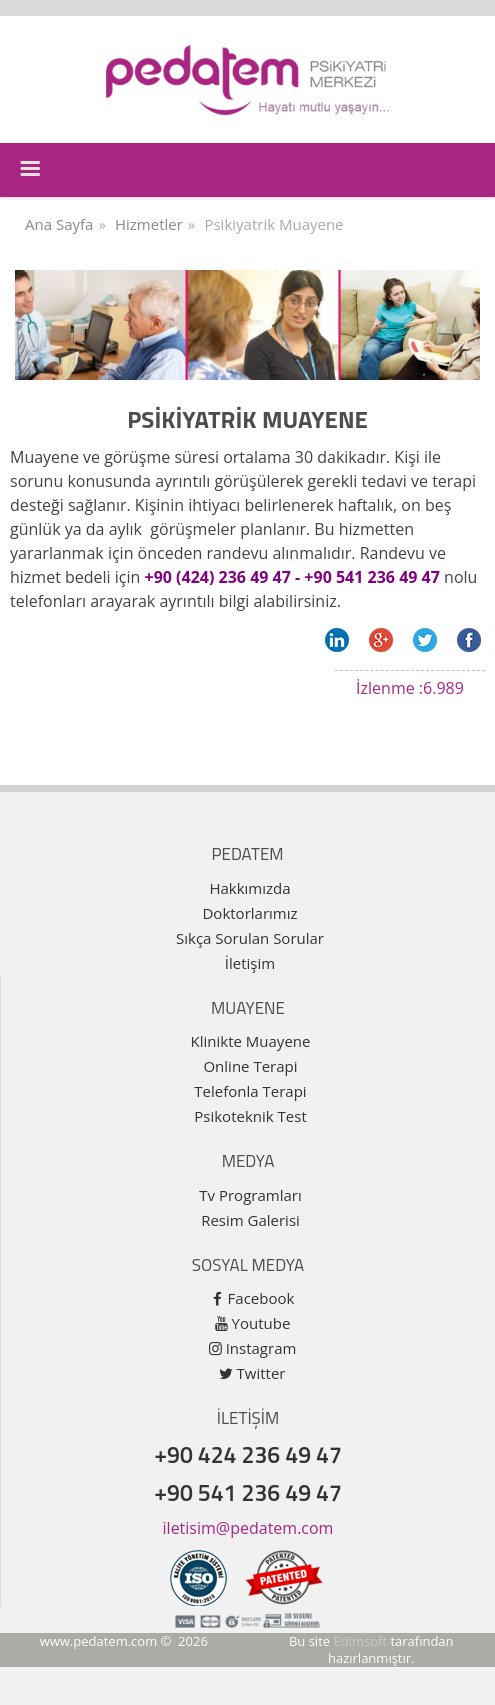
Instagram (261, 1348)
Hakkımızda (249, 888)
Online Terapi (250, 1066)
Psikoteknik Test (250, 1116)
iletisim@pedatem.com (248, 1528)
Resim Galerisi (250, 1220)
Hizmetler (149, 224)
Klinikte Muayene (251, 1041)
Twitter (261, 1373)
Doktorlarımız (249, 913)
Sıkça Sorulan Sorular (250, 938)
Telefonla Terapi (250, 1091)
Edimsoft (360, 1641)
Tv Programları (250, 1195)
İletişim (250, 963)
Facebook (261, 1298)
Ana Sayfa (59, 224)
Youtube (261, 1323)
